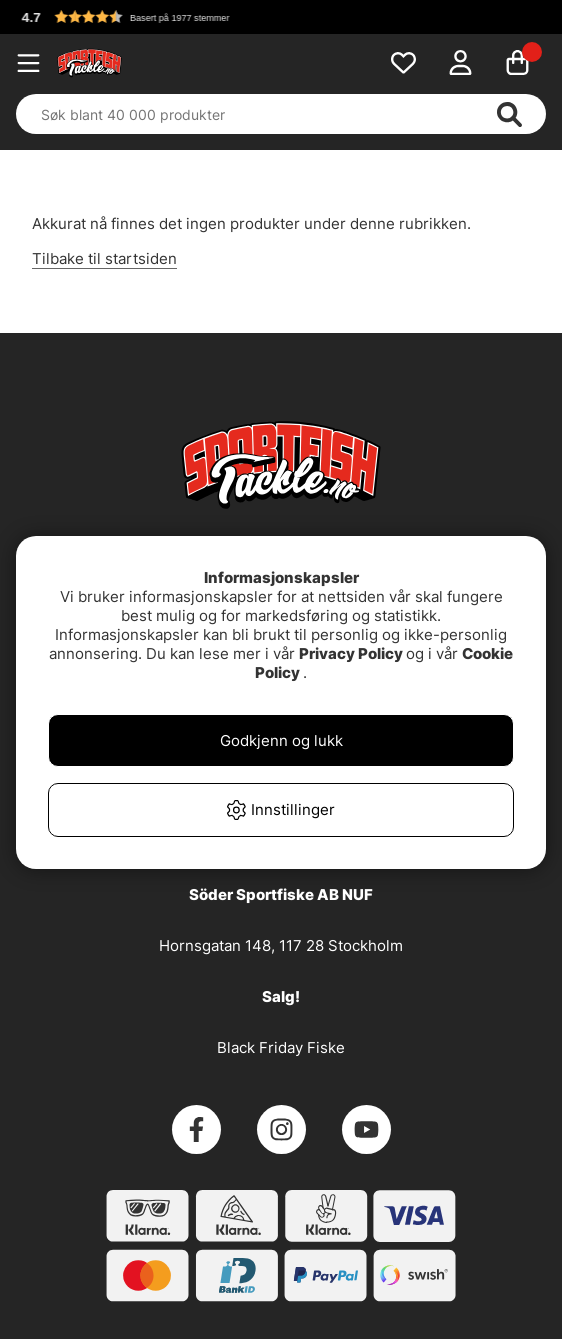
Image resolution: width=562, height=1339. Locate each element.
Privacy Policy (351, 653)
